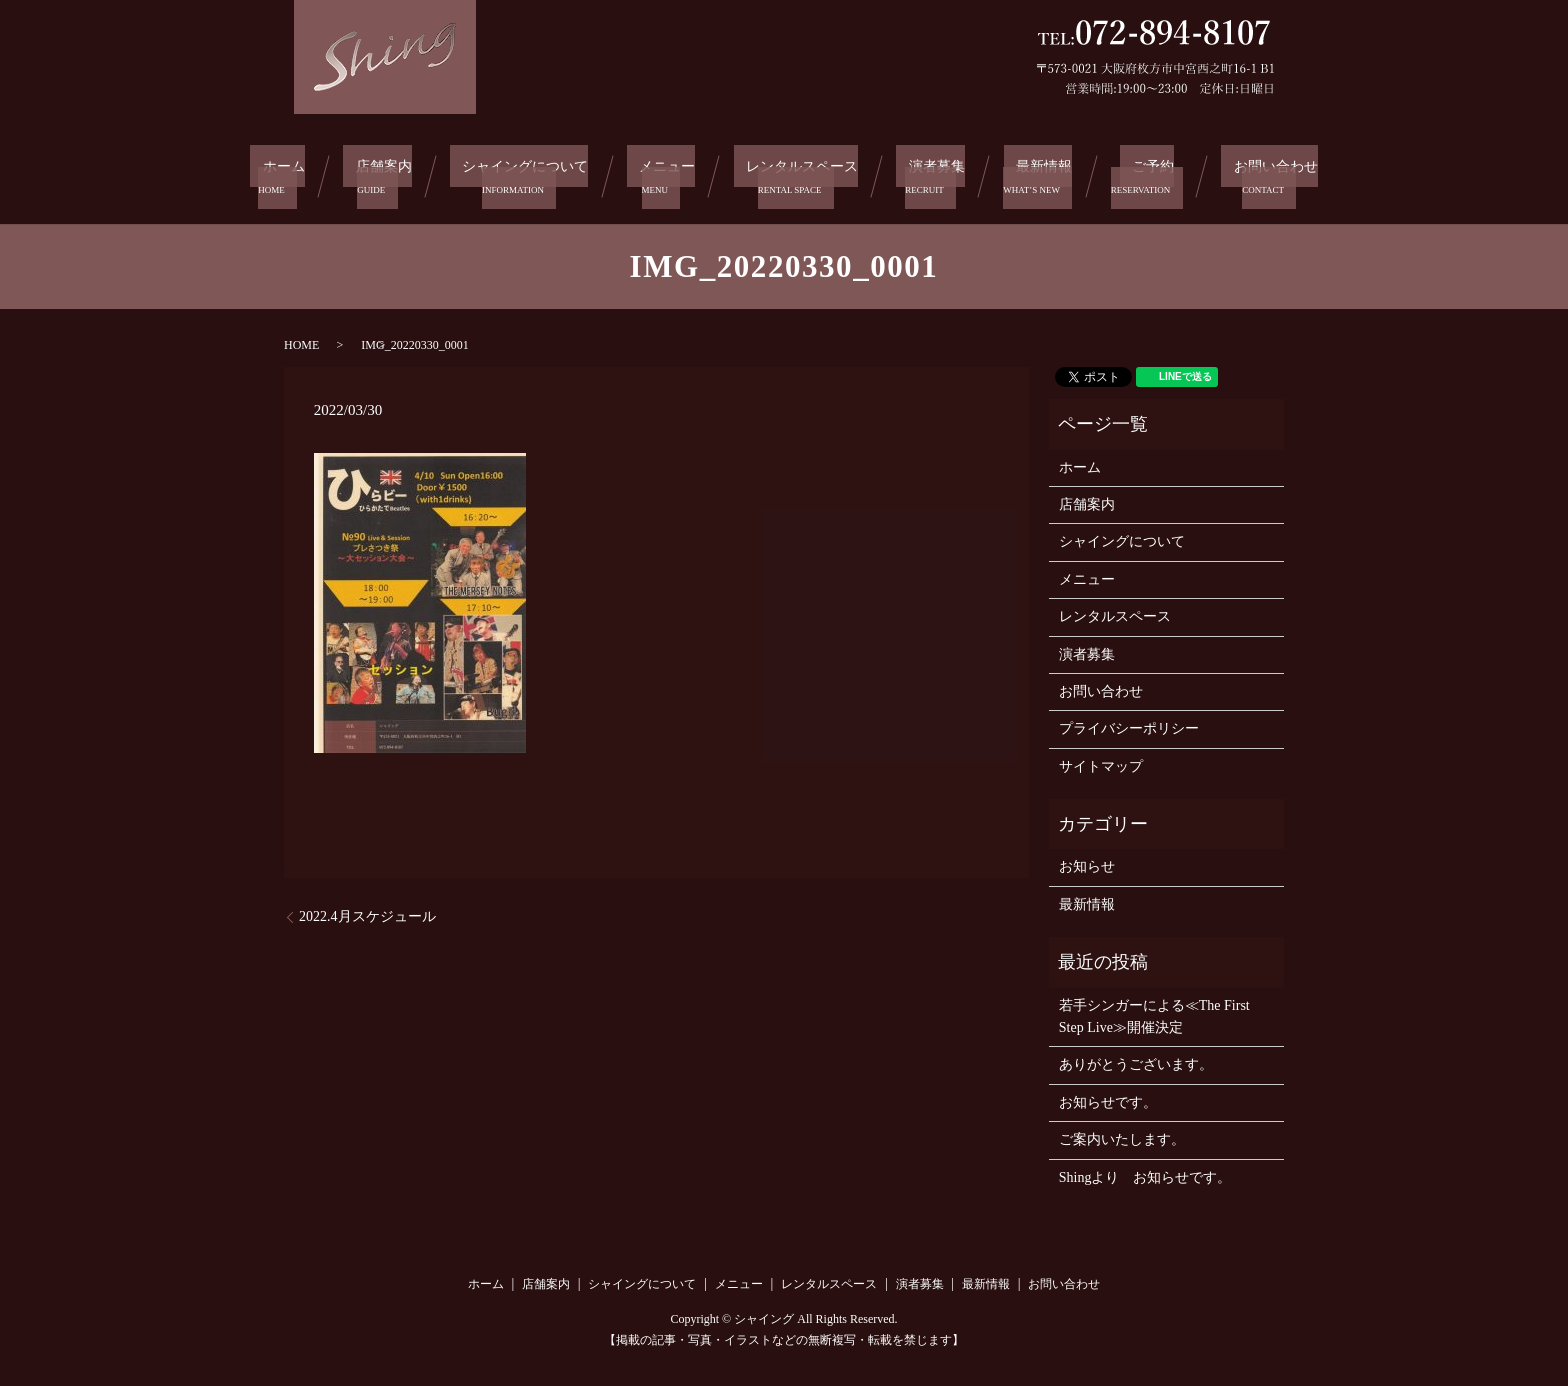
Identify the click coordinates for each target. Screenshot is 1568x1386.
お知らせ (1087, 861)
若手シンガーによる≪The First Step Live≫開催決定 (1154, 1010)
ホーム (289, 173)
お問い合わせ (1255, 173)
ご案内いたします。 (1122, 1133)
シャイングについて (525, 173)
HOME (301, 339)
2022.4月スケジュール (367, 911)
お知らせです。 (1108, 1096)
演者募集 (937, 173)
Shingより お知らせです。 (1145, 1171)
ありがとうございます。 (1136, 1059)
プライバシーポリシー (1129, 722)
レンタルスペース (802, 173)
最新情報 (1039, 173)
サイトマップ (1101, 760)
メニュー (668, 173)
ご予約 (1139, 173)
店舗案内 (383, 173)
